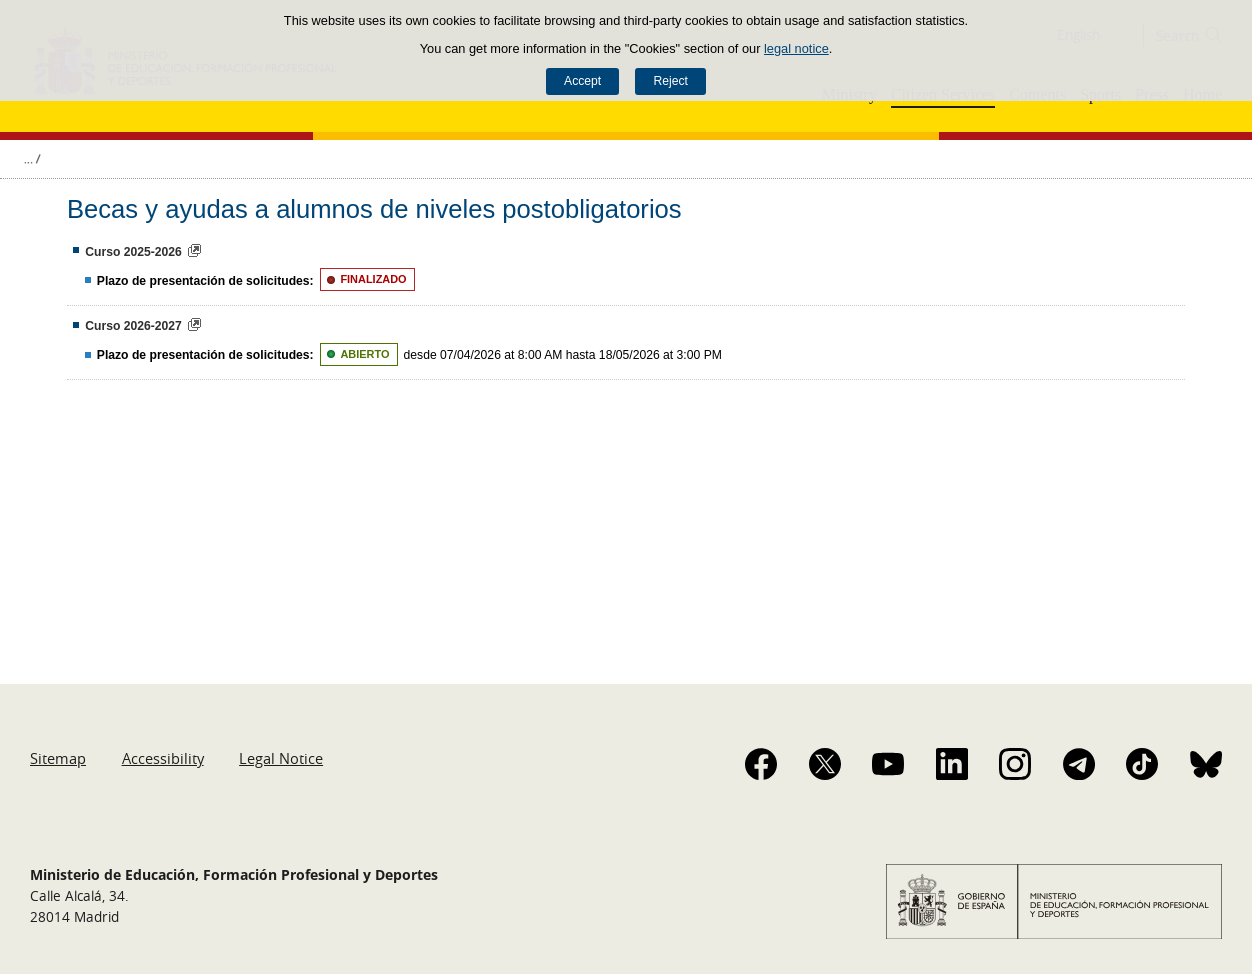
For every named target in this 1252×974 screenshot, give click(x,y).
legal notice (796, 48)
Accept (582, 81)
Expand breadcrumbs (32, 159)
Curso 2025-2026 (133, 252)
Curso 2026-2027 (133, 326)
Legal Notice (281, 758)
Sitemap (58, 758)
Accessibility (163, 758)
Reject (670, 81)
